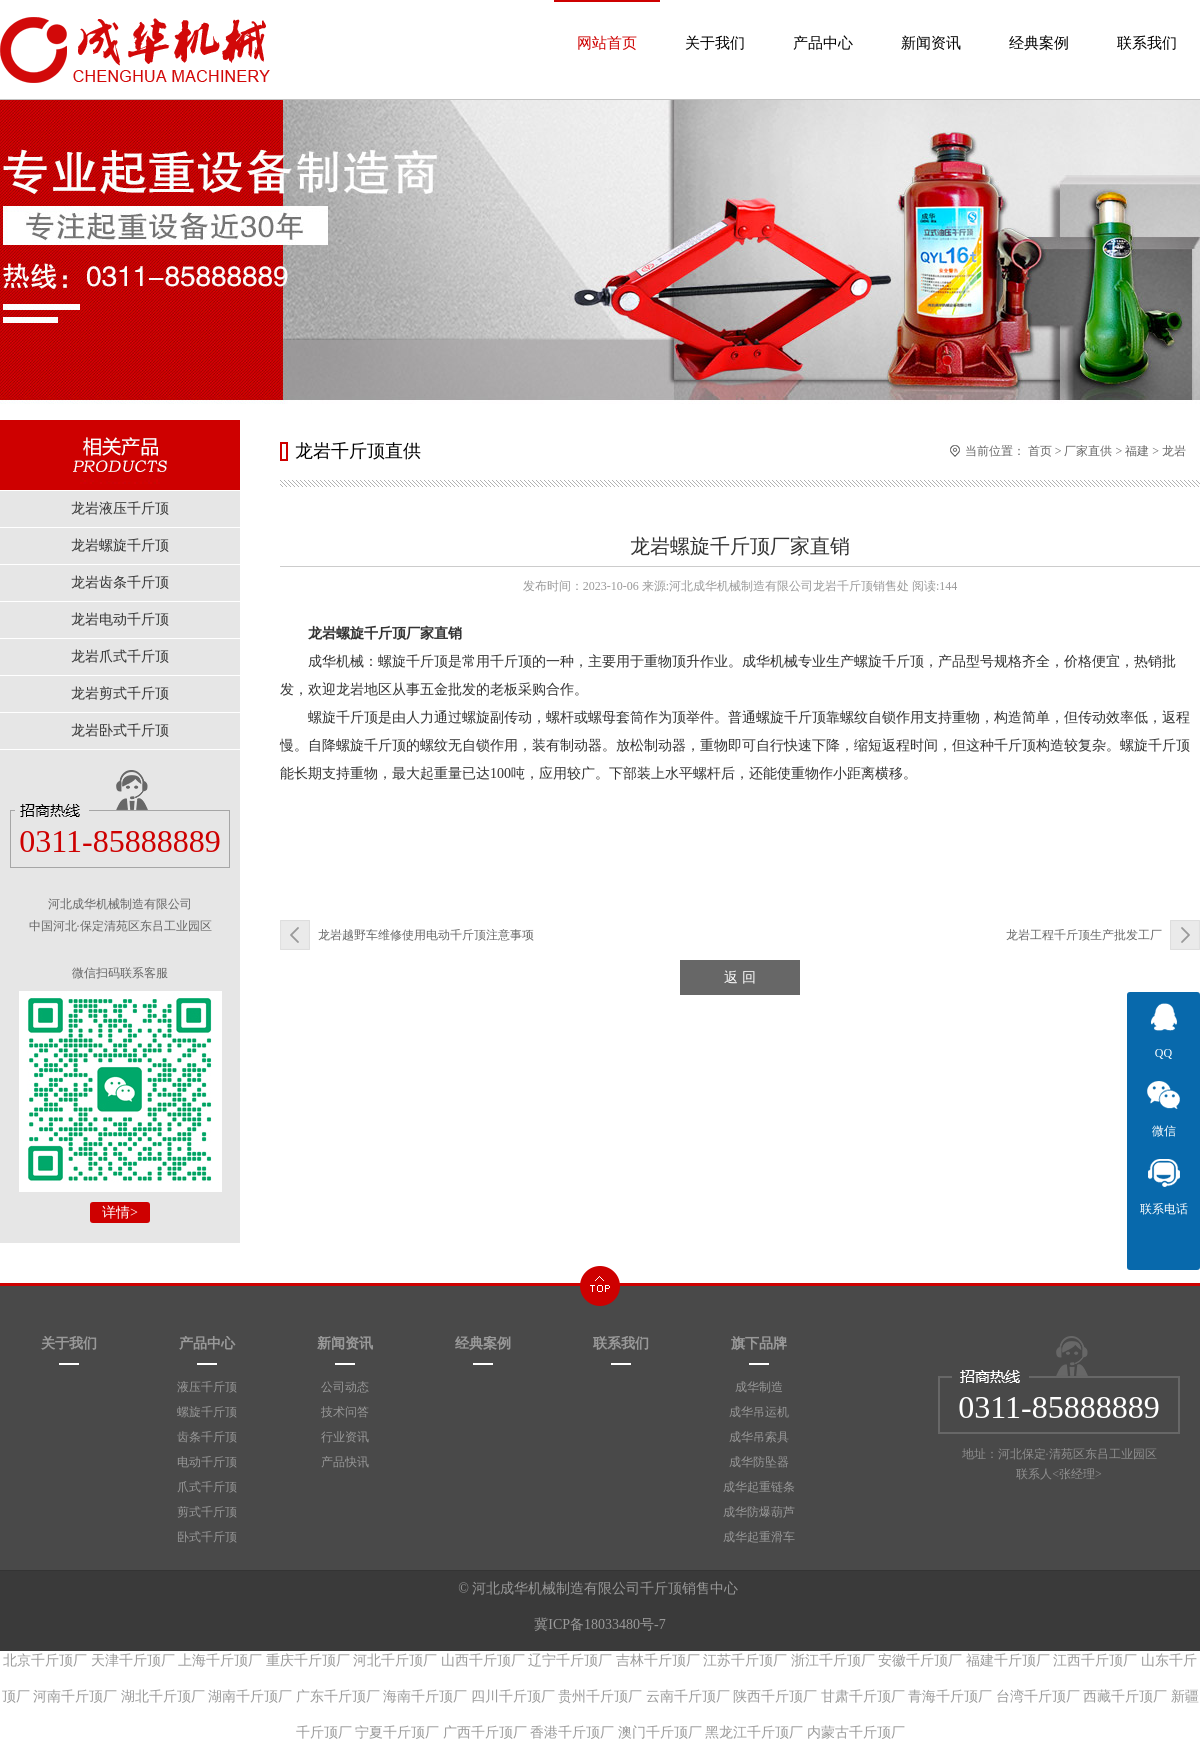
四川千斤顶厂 (513, 1696)
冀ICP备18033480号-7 (599, 1624)
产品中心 (823, 25)
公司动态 (345, 1387)
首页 (1040, 451)
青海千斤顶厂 (950, 1696)
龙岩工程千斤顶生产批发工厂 (1084, 935)
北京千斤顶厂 (45, 1660)
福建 (1137, 451)
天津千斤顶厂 (133, 1660)
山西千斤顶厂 (483, 1660)
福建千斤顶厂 (1008, 1660)
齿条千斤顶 (207, 1437)
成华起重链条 (759, 1487)
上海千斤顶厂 (220, 1660)
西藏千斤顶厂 (1125, 1696)
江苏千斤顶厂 (745, 1660)
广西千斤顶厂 (485, 1732)
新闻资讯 (931, 25)
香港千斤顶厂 (572, 1732)
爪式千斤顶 (207, 1487)
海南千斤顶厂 (425, 1696)
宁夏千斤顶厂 (397, 1732)
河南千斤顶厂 (75, 1696)
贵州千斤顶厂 (600, 1696)
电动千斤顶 (207, 1462)
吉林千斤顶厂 (658, 1660)
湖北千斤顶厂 (163, 1696)
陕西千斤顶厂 (775, 1696)
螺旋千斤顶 (207, 1412)
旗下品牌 (759, 1343)
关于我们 (715, 25)
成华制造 (759, 1387)
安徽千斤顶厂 (920, 1660)
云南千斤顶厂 (688, 1696)
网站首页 (607, 25)
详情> (120, 1212)
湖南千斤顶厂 (250, 1696)
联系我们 (1147, 25)
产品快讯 (345, 1462)
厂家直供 (1088, 451)
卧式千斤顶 (207, 1537)
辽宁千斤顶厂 (570, 1660)
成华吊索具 (759, 1437)
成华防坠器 (759, 1462)
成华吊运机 (759, 1412)
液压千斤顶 (207, 1387)
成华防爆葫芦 (759, 1512)
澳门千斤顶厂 (660, 1732)
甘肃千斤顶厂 (863, 1696)
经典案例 (1039, 25)
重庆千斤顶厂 (308, 1660)
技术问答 (345, 1412)
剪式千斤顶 (207, 1512)
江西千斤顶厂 (1095, 1660)
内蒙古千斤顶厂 (856, 1732)
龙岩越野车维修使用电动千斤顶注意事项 (426, 935)
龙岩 (1174, 451)
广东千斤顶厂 (338, 1696)
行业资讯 (345, 1437)
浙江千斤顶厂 (833, 1660)
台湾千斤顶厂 (1038, 1696)
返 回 (740, 977)
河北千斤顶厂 (395, 1660)
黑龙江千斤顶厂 (754, 1732)
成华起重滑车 (759, 1537)
